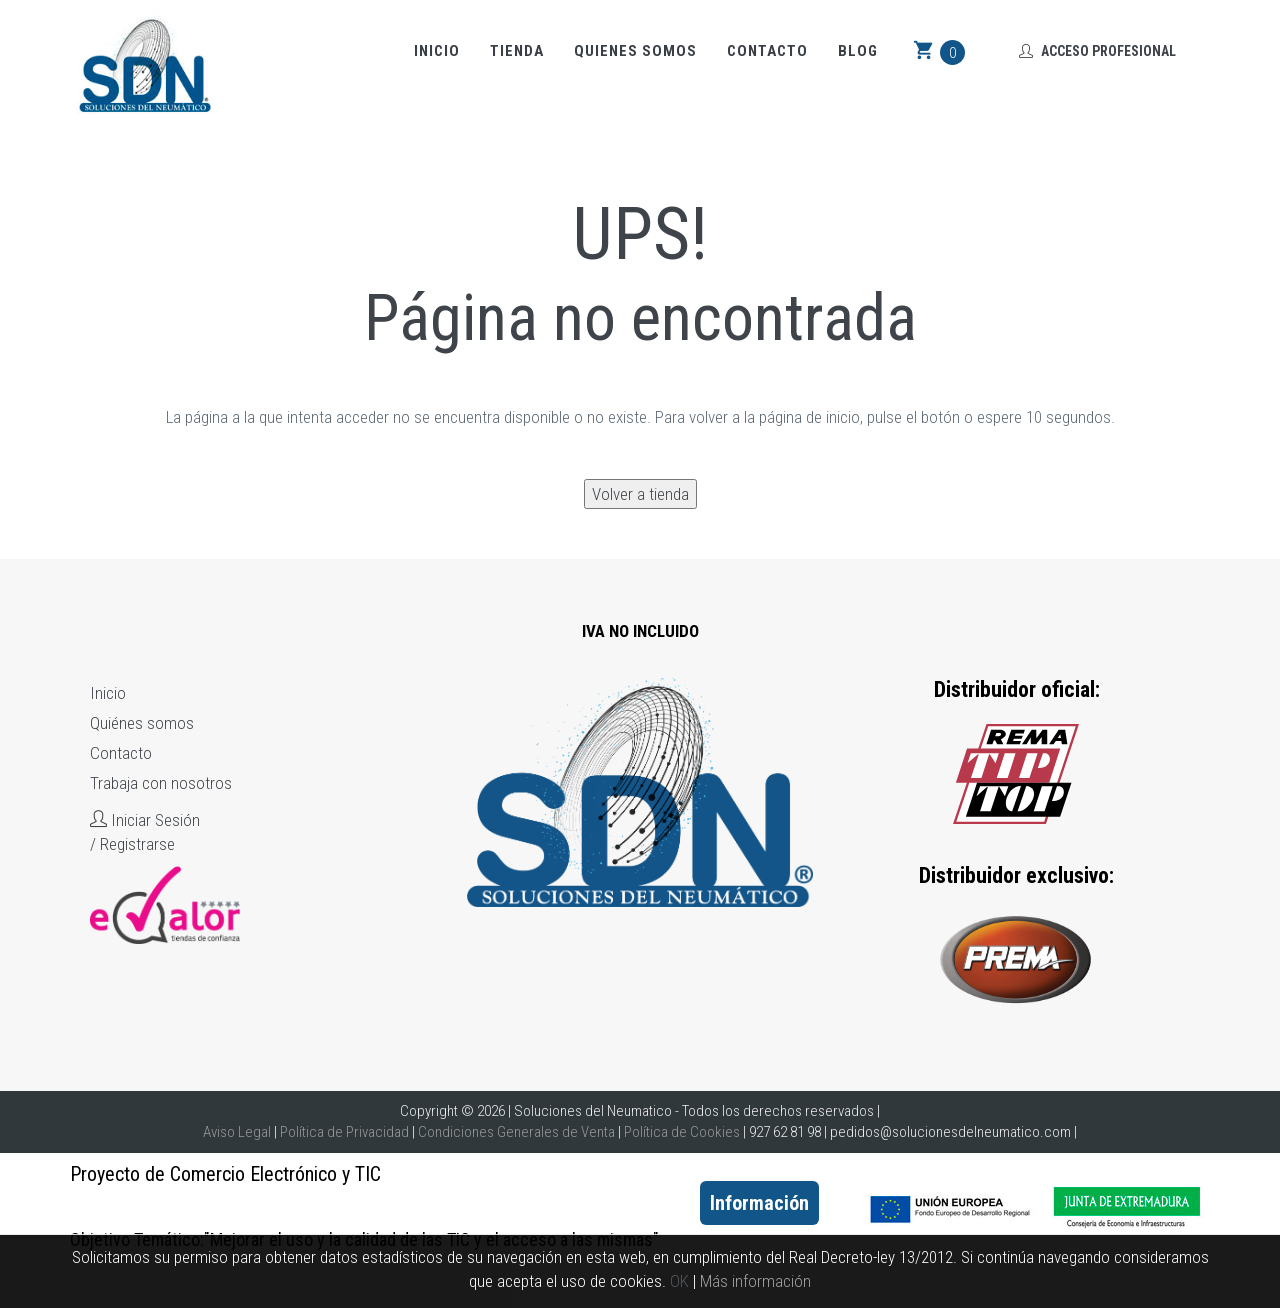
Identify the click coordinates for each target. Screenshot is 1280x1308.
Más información (755, 1281)
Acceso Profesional (1097, 51)
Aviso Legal (237, 1132)
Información (759, 1203)
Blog (858, 51)
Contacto (767, 51)
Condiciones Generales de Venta (516, 1132)
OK (679, 1281)
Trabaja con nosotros (161, 783)
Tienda (517, 51)
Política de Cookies (682, 1132)
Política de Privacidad (344, 1132)
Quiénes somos (142, 723)
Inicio (437, 51)
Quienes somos (635, 51)
